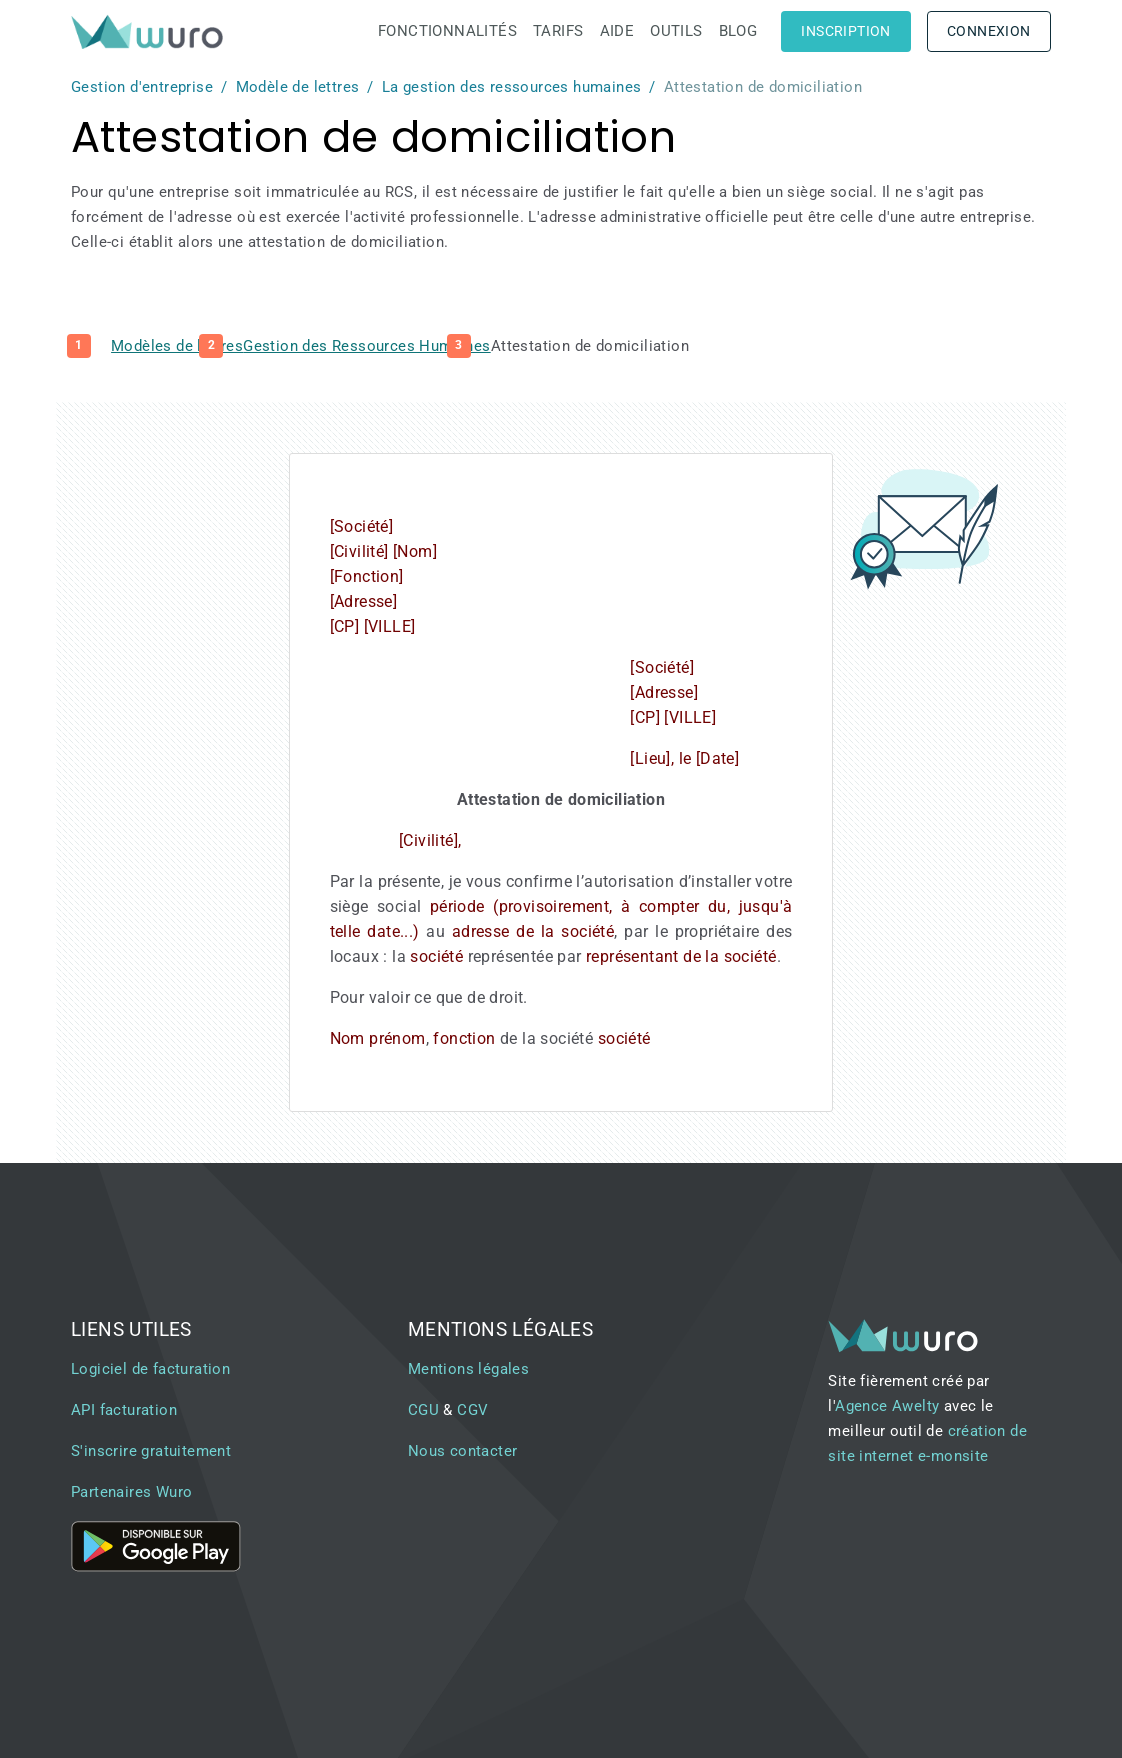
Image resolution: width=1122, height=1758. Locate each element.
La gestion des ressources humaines (512, 87)
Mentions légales (468, 1369)
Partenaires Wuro (131, 1492)
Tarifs (558, 31)
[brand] (151, 31)
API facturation (124, 1410)
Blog (738, 31)
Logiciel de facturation (150, 1369)
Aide (617, 31)
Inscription (845, 31)
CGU (423, 1410)
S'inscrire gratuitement (151, 1451)
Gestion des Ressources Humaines (366, 346)
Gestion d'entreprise (142, 87)
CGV (472, 1410)
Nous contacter (463, 1451)
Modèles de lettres (177, 346)
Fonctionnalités (447, 31)
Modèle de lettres (298, 87)
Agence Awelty (887, 1406)
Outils (676, 31)
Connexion (989, 31)
